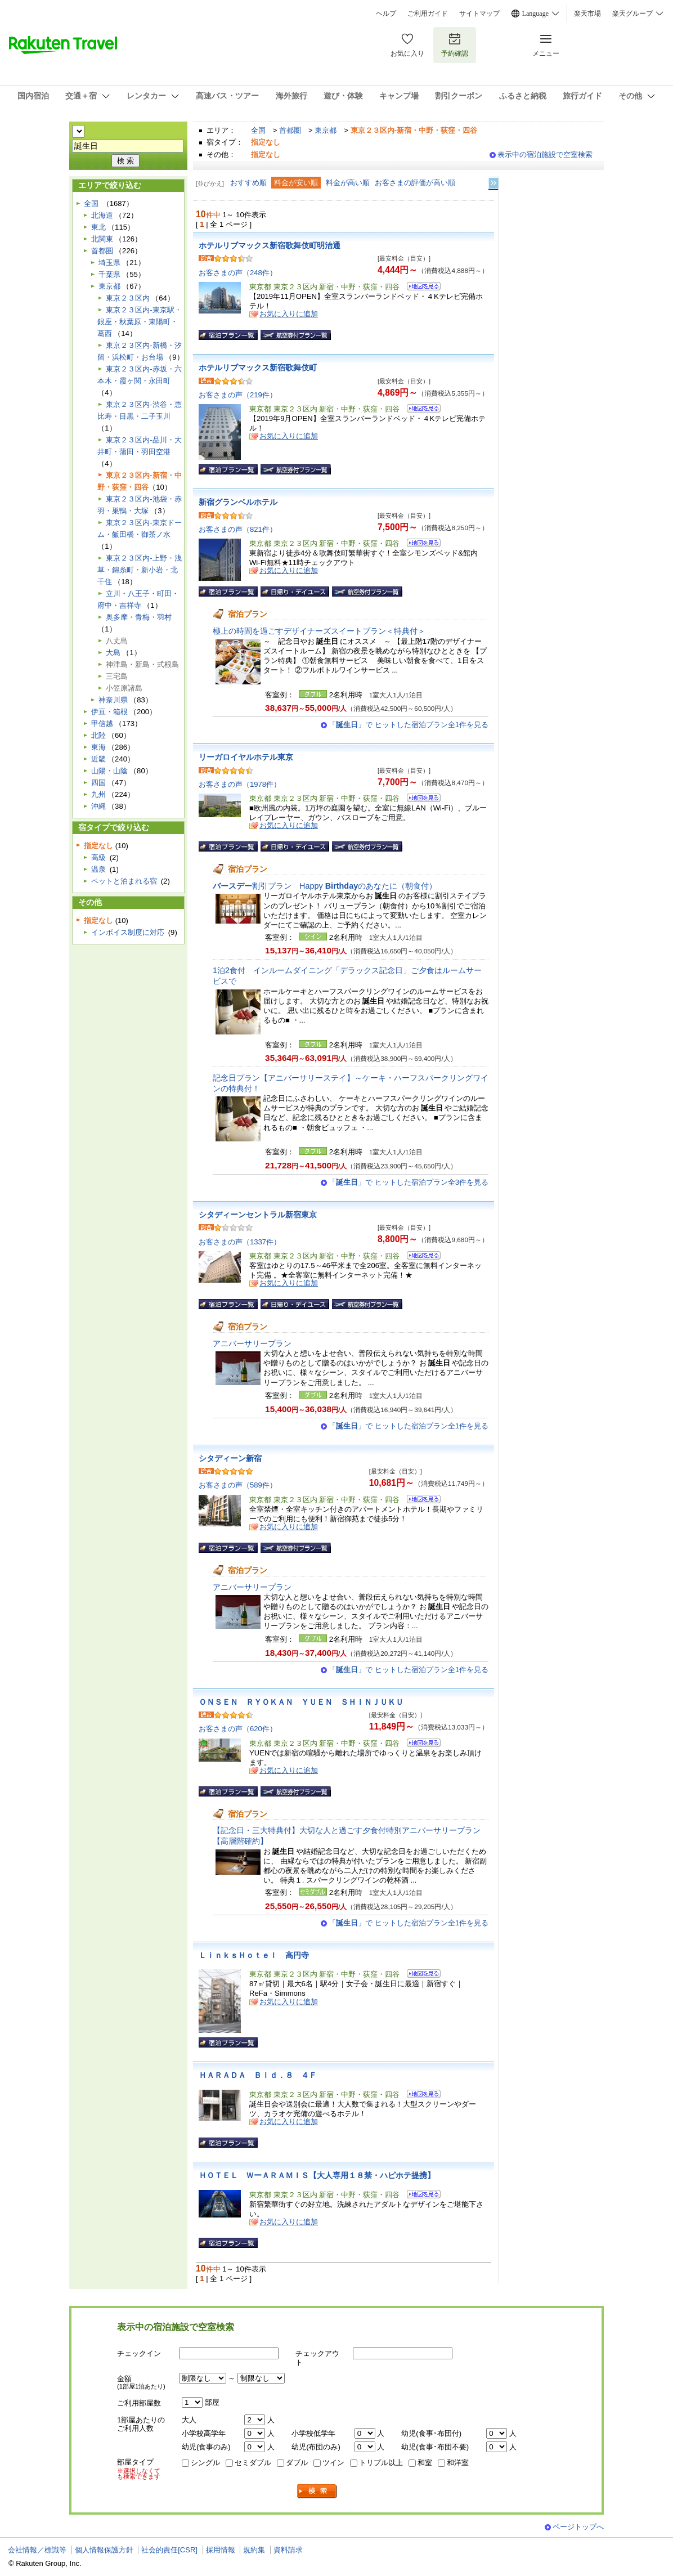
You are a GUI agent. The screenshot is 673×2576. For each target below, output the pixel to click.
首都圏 (290, 130)
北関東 (102, 239)
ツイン (333, 2462)
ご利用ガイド (427, 13)
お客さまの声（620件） (238, 1728)
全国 (258, 130)
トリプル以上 (381, 2462)
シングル (205, 2462)
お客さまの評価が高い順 (415, 182)
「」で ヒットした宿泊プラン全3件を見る (408, 1182)
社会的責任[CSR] (169, 2550)
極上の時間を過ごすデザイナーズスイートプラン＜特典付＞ (319, 630)
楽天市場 (587, 13)
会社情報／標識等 (37, 2550)
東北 (98, 227)
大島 (113, 652)
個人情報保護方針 (104, 2550)
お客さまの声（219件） (238, 395)
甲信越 (102, 723)
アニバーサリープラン (252, 1343)
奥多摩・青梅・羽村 (139, 617)
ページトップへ (578, 2527)
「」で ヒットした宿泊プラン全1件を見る (408, 724)
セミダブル (253, 2462)
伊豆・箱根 (109, 711)
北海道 (102, 215)
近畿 (98, 759)
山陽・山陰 (109, 771)
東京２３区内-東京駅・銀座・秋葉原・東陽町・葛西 (139, 322)
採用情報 (220, 2550)
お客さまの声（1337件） (240, 1242)
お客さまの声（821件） (238, 529)
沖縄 (98, 806)
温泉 (98, 869)
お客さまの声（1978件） (240, 784)
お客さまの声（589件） (238, 1485)
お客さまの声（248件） (238, 272)
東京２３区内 (128, 298)
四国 (98, 782)
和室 (425, 2462)
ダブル (297, 2462)
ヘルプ (386, 13)
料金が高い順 (348, 182)
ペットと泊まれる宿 (124, 881)
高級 (98, 857)
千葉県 (109, 274)
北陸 (98, 735)
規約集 (254, 2550)
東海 (98, 747)
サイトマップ (479, 13)
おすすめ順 (248, 182)
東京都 (325, 130)
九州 (98, 794)
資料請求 (288, 2550)
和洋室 (458, 2462)
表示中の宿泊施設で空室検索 (545, 154)
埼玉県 (109, 262)
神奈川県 (113, 700)
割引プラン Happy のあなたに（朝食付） (325, 885)
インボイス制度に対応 (127, 932)
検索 (317, 2491)
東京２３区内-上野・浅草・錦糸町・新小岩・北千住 (139, 570)
